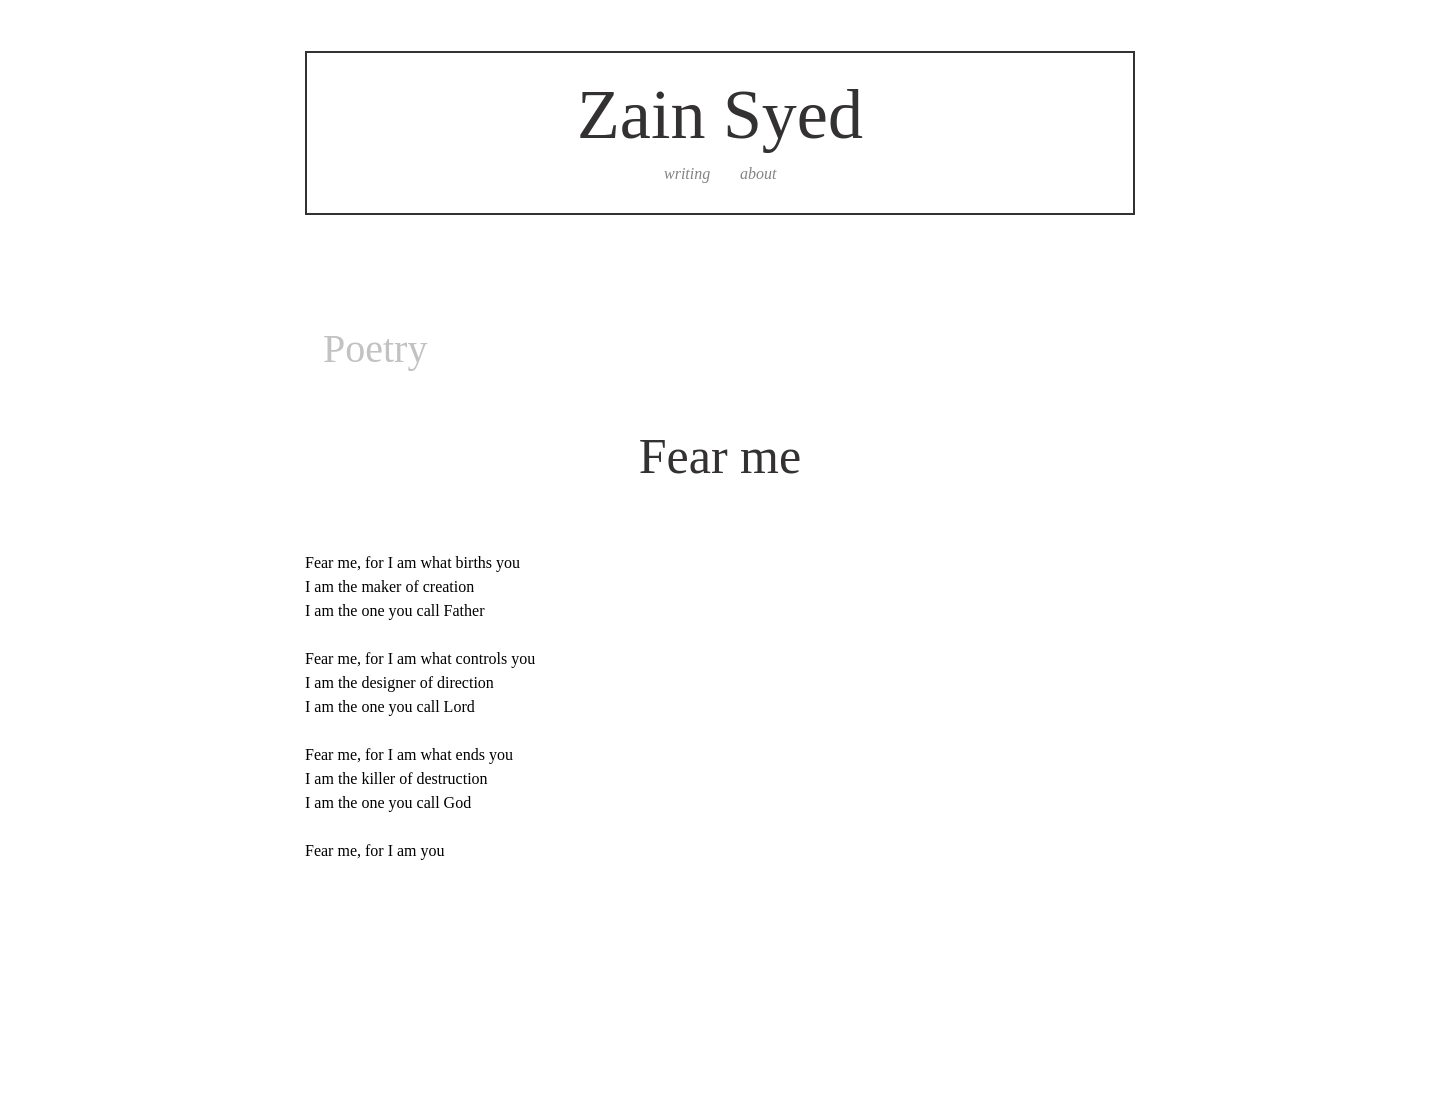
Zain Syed (720, 114)
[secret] (975, 174)
